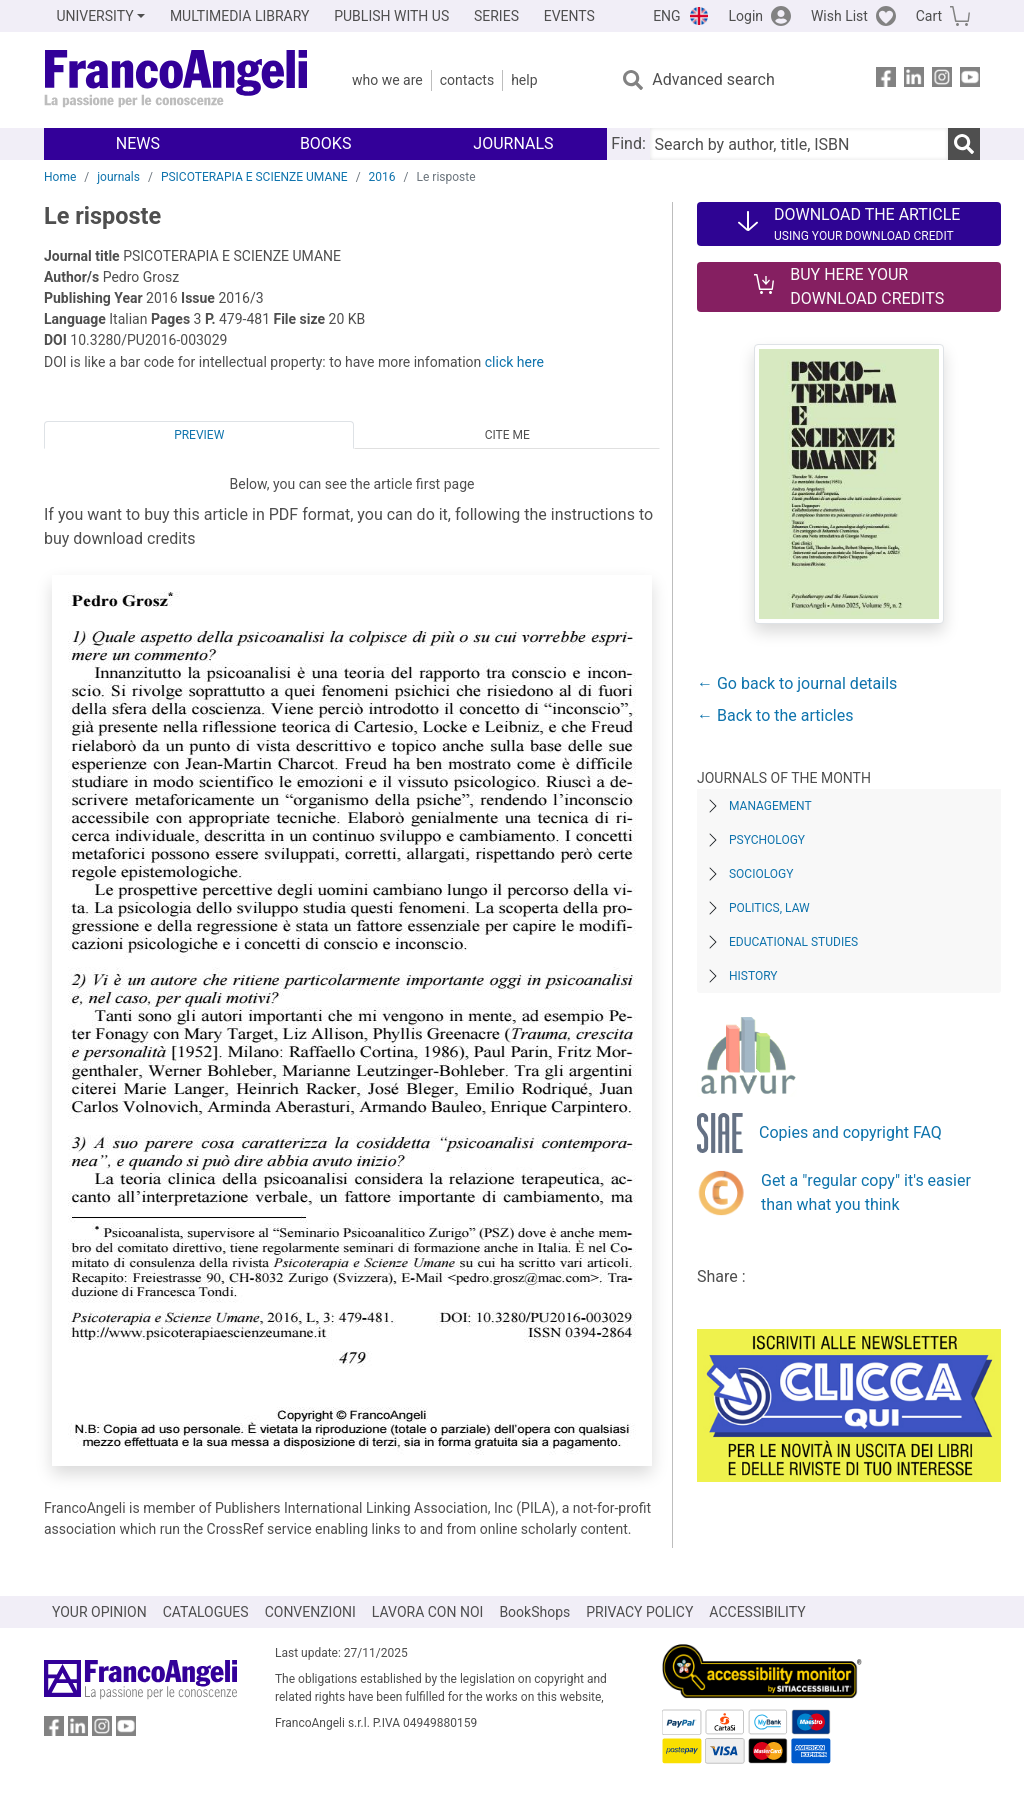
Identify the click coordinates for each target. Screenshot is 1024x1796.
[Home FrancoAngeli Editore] (176, 80)
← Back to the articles (775, 715)
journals (118, 177)
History (753, 976)
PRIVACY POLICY (639, 1612)
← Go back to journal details (797, 683)
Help (524, 80)
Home (60, 177)
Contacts (467, 80)
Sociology (761, 874)
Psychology (767, 840)
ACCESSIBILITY (757, 1612)
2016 (382, 177)
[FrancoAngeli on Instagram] (942, 80)
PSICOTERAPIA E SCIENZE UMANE (254, 177)
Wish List (839, 16)
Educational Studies (793, 942)
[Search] (964, 144)
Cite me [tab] (507, 435)
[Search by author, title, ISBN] (799, 144)
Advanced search (713, 79)
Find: (628, 143)
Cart (929, 16)
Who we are (387, 80)
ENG (666, 16)
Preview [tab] (199, 435)
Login (746, 16)
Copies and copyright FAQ (850, 1132)
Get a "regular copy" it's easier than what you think (866, 1192)
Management (770, 806)
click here (514, 362)
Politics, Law (769, 908)
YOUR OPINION (99, 1612)
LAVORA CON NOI (428, 1612)
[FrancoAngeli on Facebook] (886, 80)
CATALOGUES (206, 1612)
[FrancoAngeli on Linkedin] (914, 80)
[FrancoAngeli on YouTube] (970, 80)
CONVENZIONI (310, 1612)
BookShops (534, 1612)
